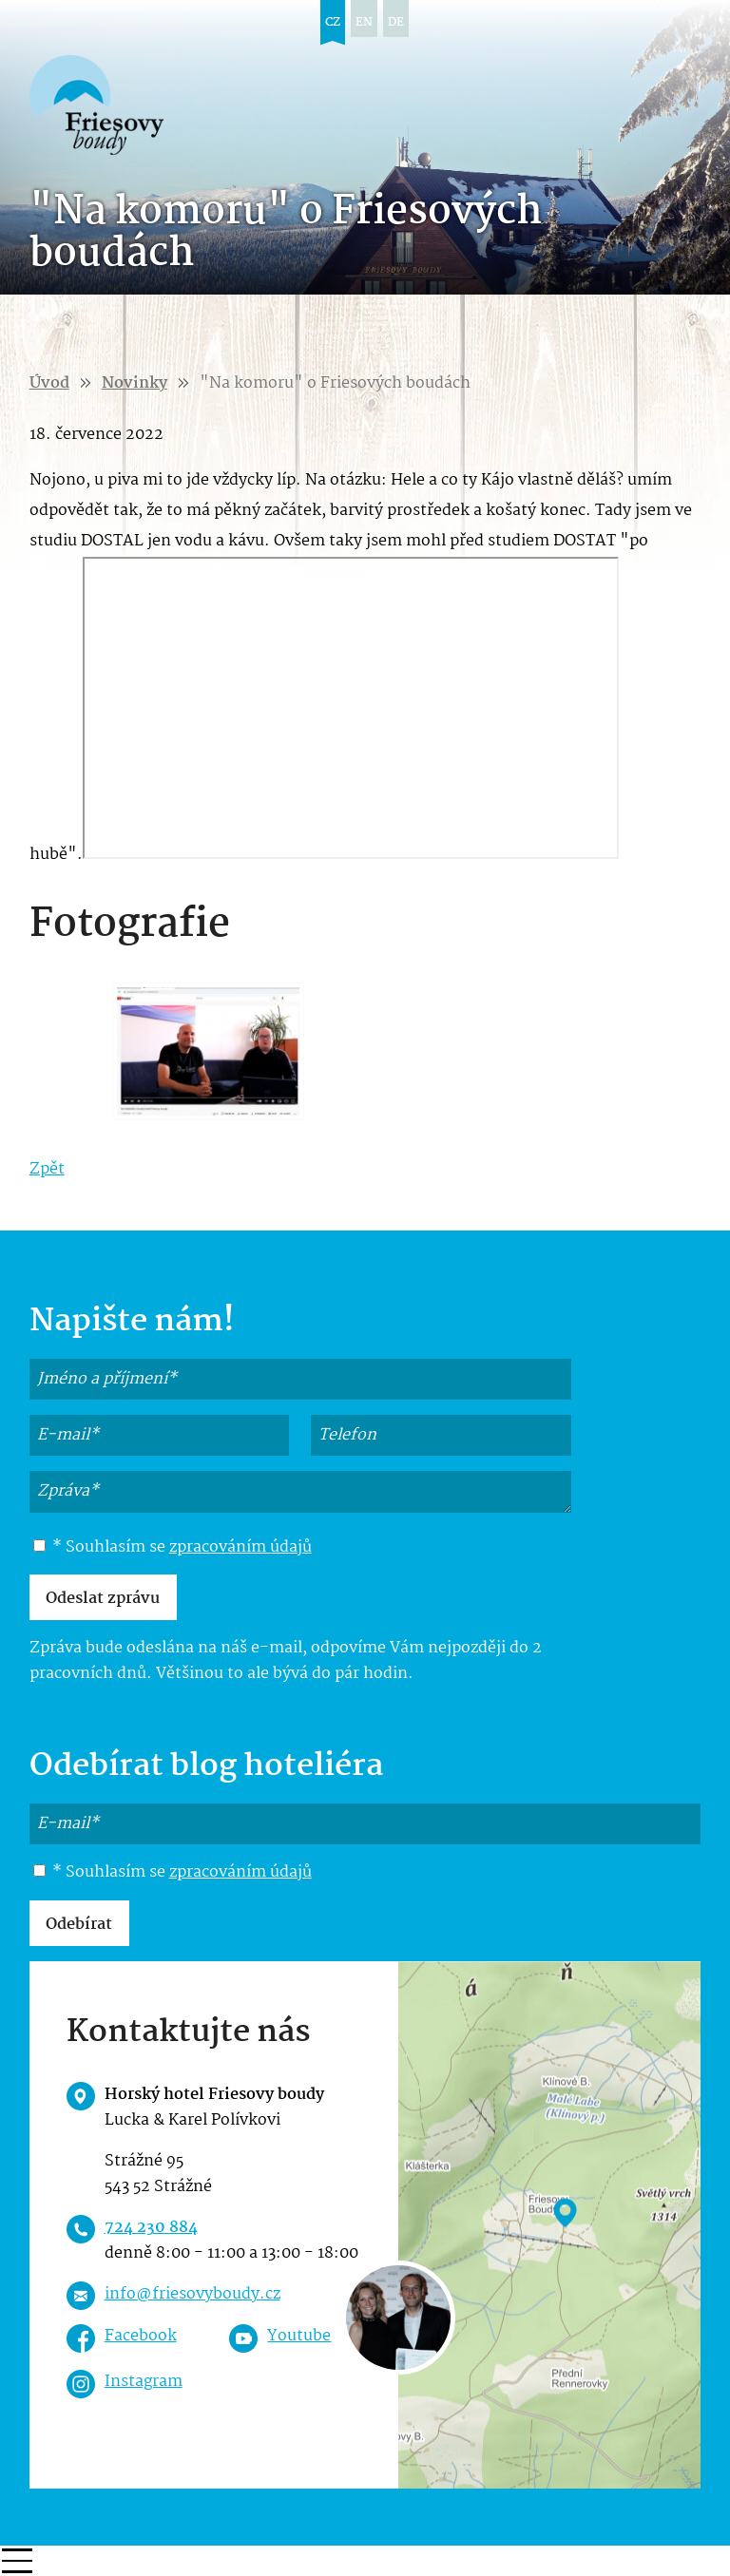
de (396, 22)
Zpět (47, 1169)
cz (332, 22)
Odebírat (79, 1924)
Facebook (141, 2336)
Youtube (299, 2336)
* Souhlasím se (172, 1547)
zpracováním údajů (240, 1547)
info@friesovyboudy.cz (192, 2294)
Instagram (143, 2382)
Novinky (134, 383)
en (364, 22)
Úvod (49, 383)
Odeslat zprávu (103, 1599)
